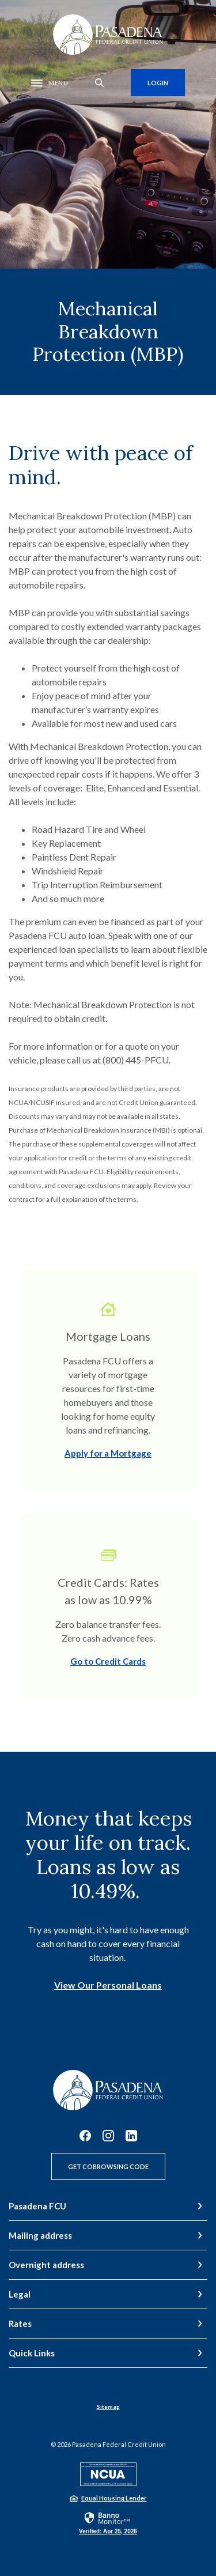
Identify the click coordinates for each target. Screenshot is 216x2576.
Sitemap (108, 2406)
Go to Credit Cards (108, 1661)
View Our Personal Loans (108, 1984)
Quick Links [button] (32, 2353)
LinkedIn (131, 2135)
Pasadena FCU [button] (37, 2206)
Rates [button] (20, 2323)
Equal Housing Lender (114, 2498)
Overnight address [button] (46, 2265)
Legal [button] (20, 2294)
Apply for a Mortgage (108, 1453)
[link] (108, 2522)
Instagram (108, 2135)
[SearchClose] (100, 83)
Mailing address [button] (40, 2235)
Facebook (85, 2135)
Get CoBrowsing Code (108, 2166)
